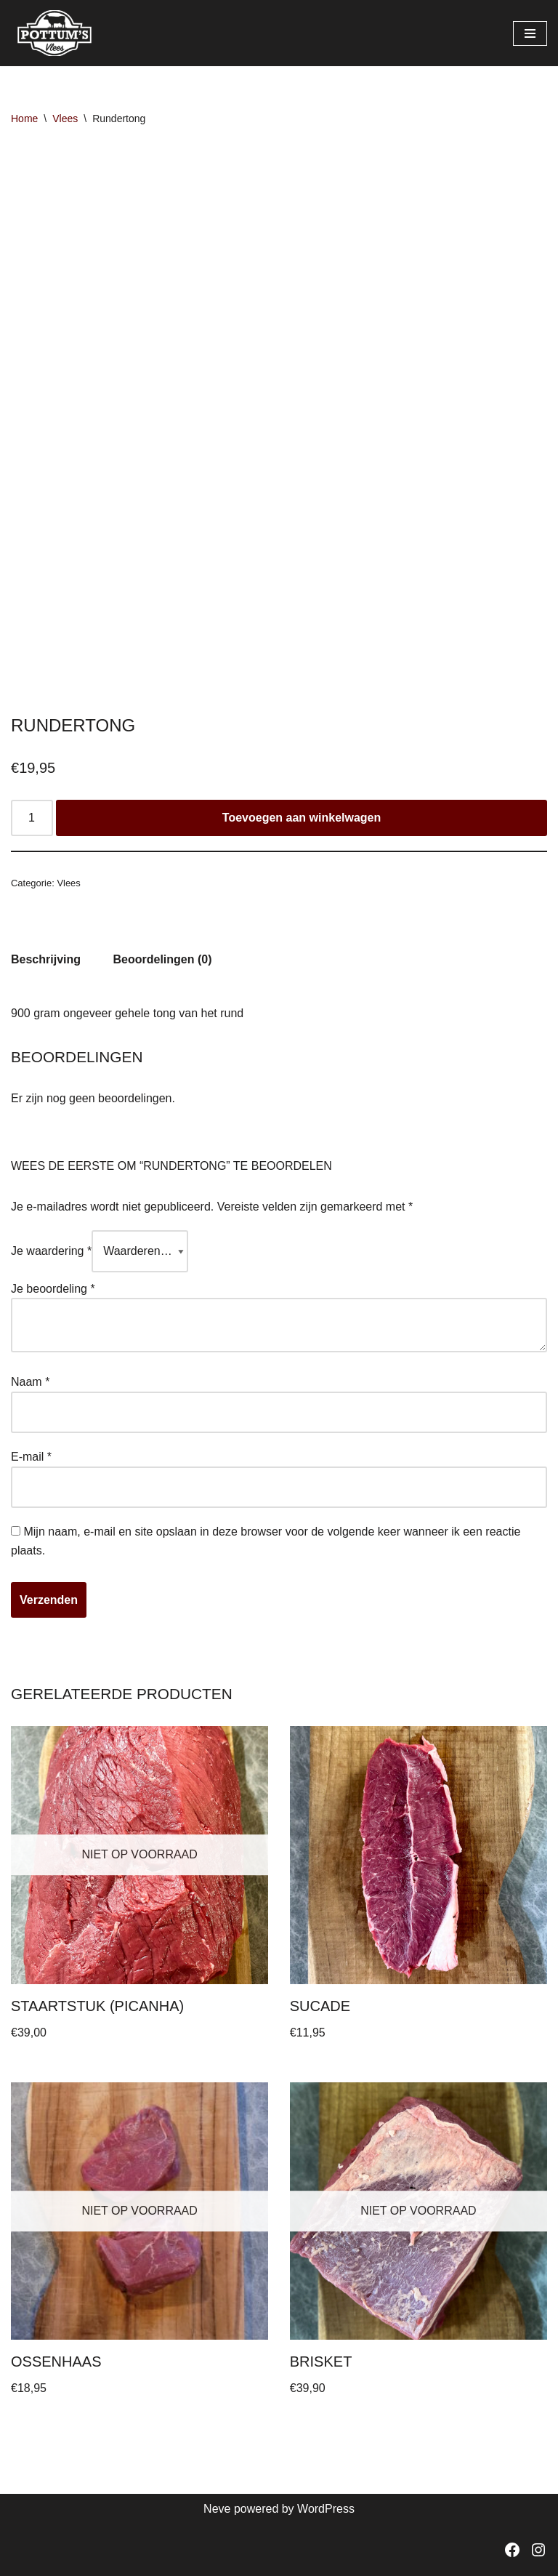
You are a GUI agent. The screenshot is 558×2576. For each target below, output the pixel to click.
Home (24, 118)
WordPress (326, 2509)
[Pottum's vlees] (54, 33)
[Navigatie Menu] (530, 33)
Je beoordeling (53, 1289)
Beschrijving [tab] (46, 959)
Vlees (65, 118)
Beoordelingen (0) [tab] (162, 959)
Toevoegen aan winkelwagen (301, 817)
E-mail (31, 1456)
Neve (216, 2509)
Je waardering (51, 1251)
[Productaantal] (32, 818)
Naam (30, 1382)
